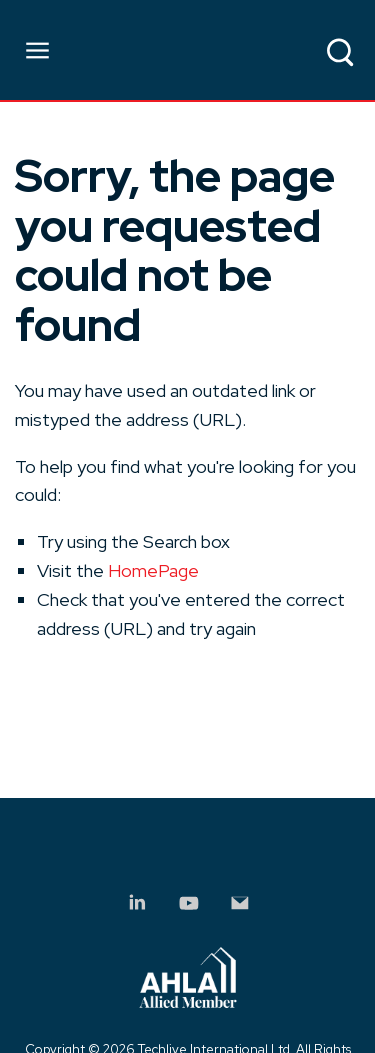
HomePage (153, 570)
